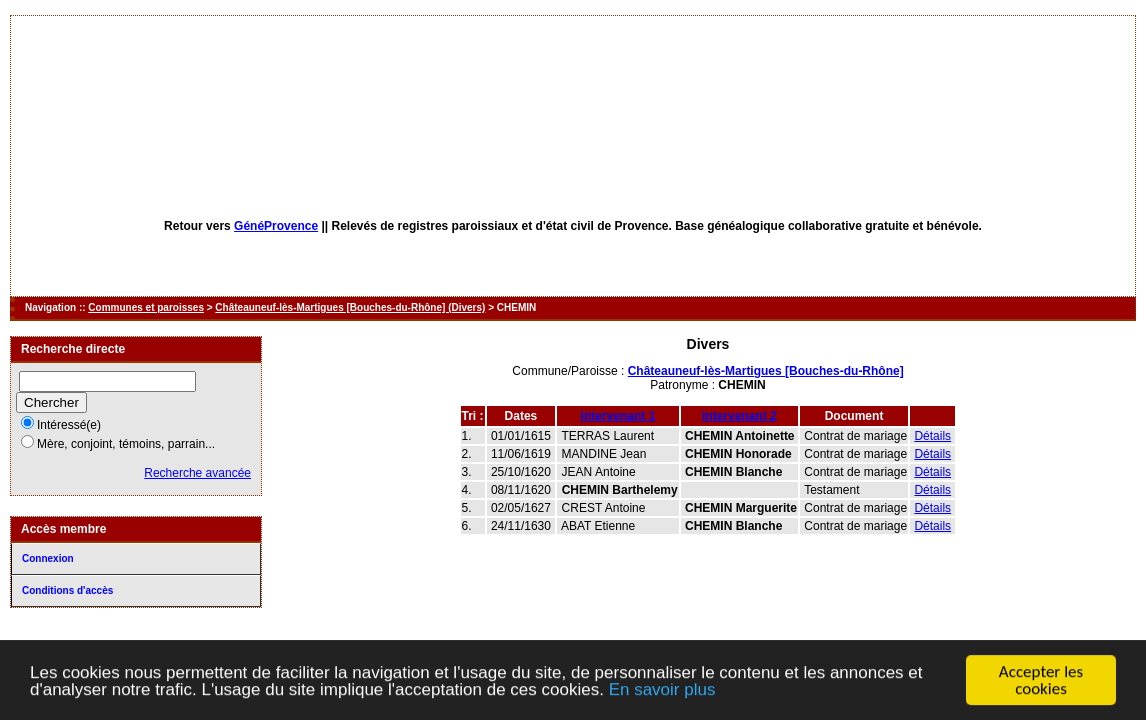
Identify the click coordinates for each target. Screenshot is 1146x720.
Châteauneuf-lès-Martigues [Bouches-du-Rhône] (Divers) (350, 307)
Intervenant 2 (739, 416)
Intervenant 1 (618, 416)
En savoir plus (662, 690)
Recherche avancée (197, 473)
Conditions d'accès (67, 590)
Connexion (48, 558)
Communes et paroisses (146, 307)
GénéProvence (276, 226)
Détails (932, 436)
